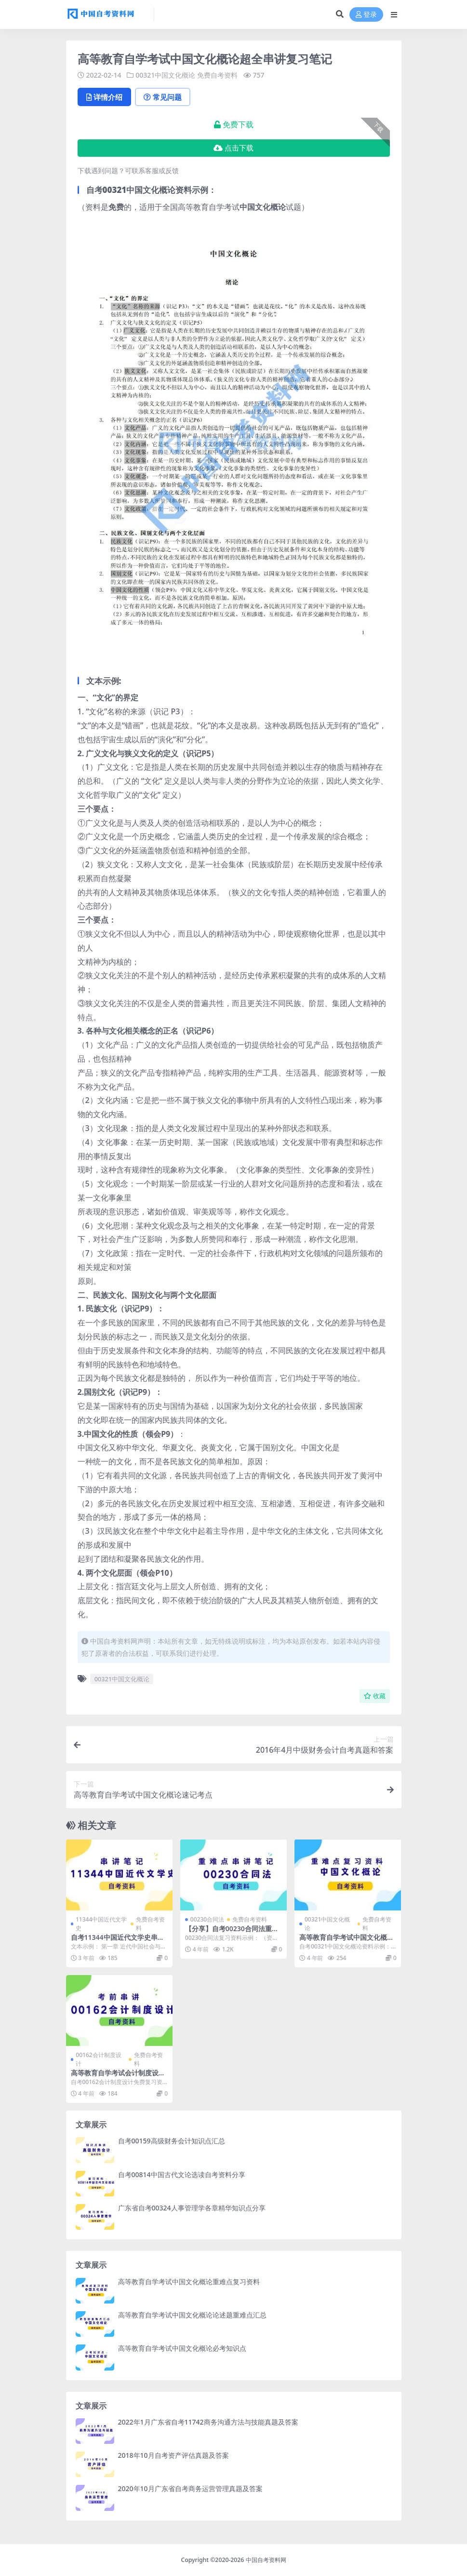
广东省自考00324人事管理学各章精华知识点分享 (192, 2207)
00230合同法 (207, 1919)
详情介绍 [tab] (104, 97)
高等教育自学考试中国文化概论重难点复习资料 (346, 1941)
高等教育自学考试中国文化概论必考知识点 (182, 2348)
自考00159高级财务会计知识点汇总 (171, 2140)
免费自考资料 (217, 75)
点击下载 (233, 148)
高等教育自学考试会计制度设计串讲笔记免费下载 (118, 2076)
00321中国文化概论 (165, 75)
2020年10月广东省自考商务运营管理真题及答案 (190, 2488)
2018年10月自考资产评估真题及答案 (173, 2455)
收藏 (375, 1696)
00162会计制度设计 (98, 2059)
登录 (366, 14)
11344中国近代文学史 (101, 1923)
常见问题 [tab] (163, 97)
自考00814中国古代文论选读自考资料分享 (181, 2174)
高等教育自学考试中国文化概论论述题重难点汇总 (192, 2314)
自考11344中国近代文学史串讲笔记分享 (117, 1941)
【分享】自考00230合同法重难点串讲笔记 (232, 1932)
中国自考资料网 (266, 2560)
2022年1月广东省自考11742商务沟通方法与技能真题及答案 (208, 2421)
